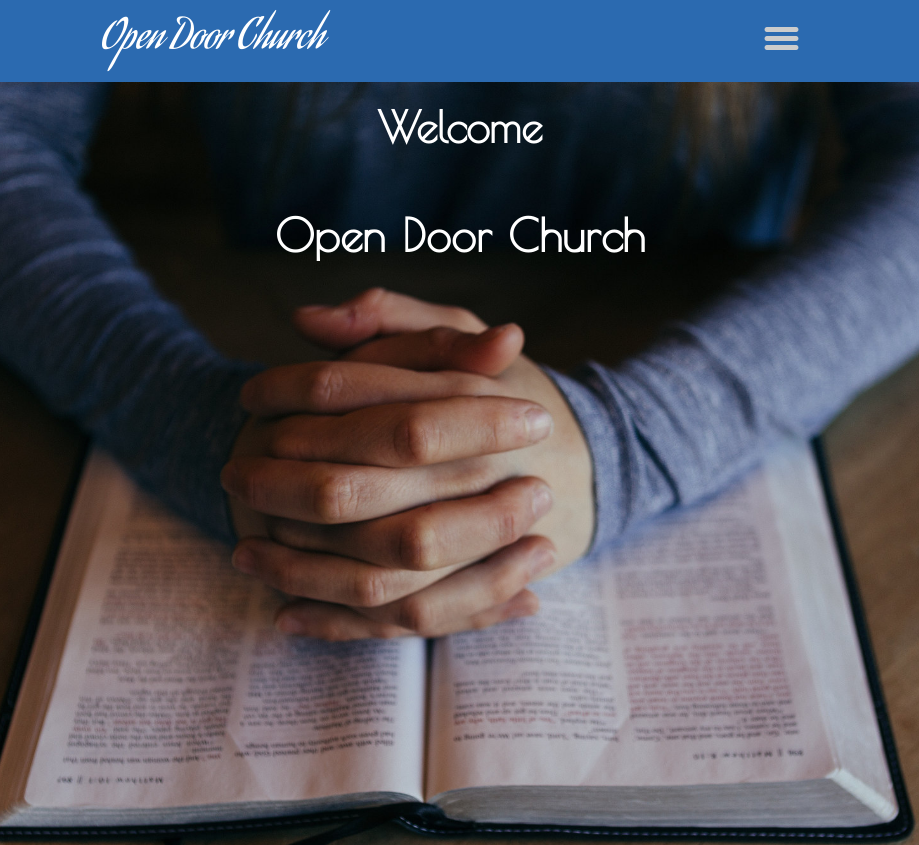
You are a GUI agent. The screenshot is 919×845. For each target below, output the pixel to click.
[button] (782, 38)
